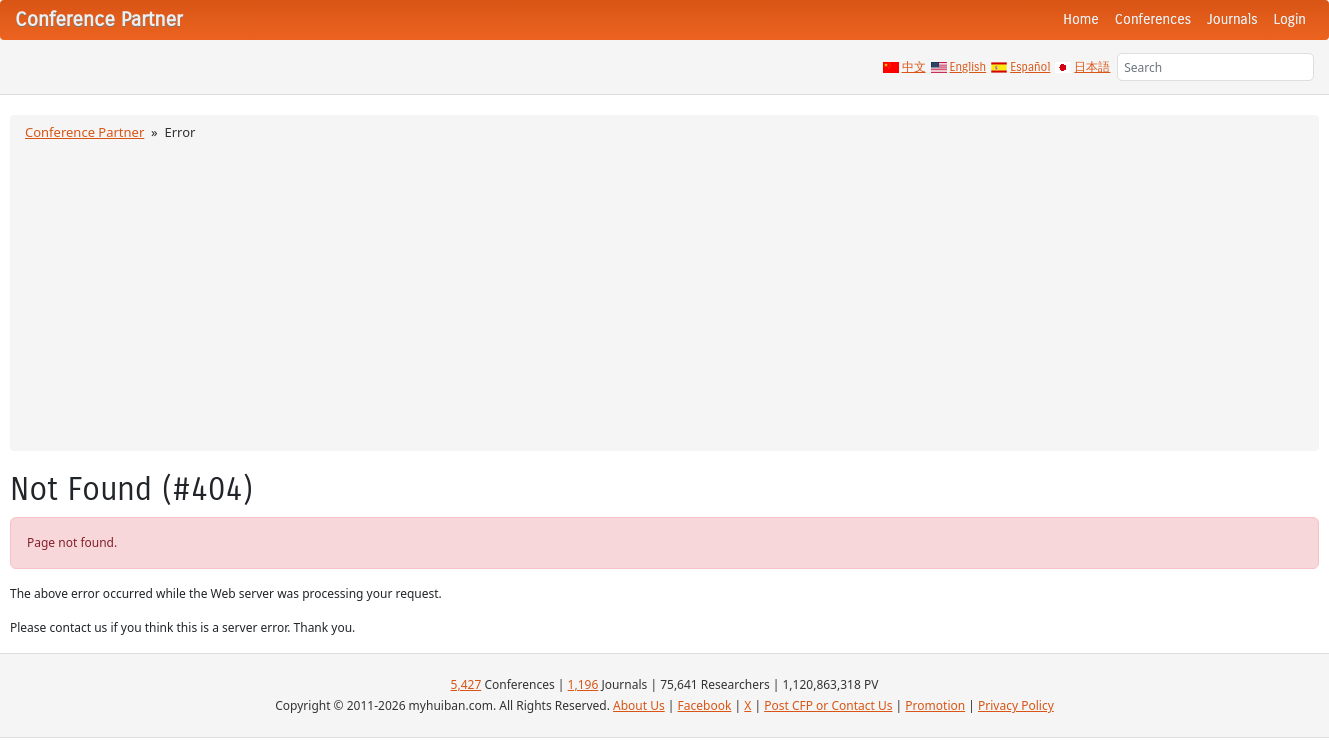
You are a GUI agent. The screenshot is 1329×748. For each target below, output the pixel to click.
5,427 (466, 684)
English (968, 67)
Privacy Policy (1016, 705)
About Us (639, 705)
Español (1030, 67)
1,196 (583, 684)
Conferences (1153, 19)
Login (1290, 19)
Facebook (705, 705)
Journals (1232, 19)
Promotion (935, 705)
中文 (914, 67)
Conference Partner (84, 132)
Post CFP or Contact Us (828, 705)
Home (1081, 19)
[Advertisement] (665, 293)
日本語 (1092, 67)
